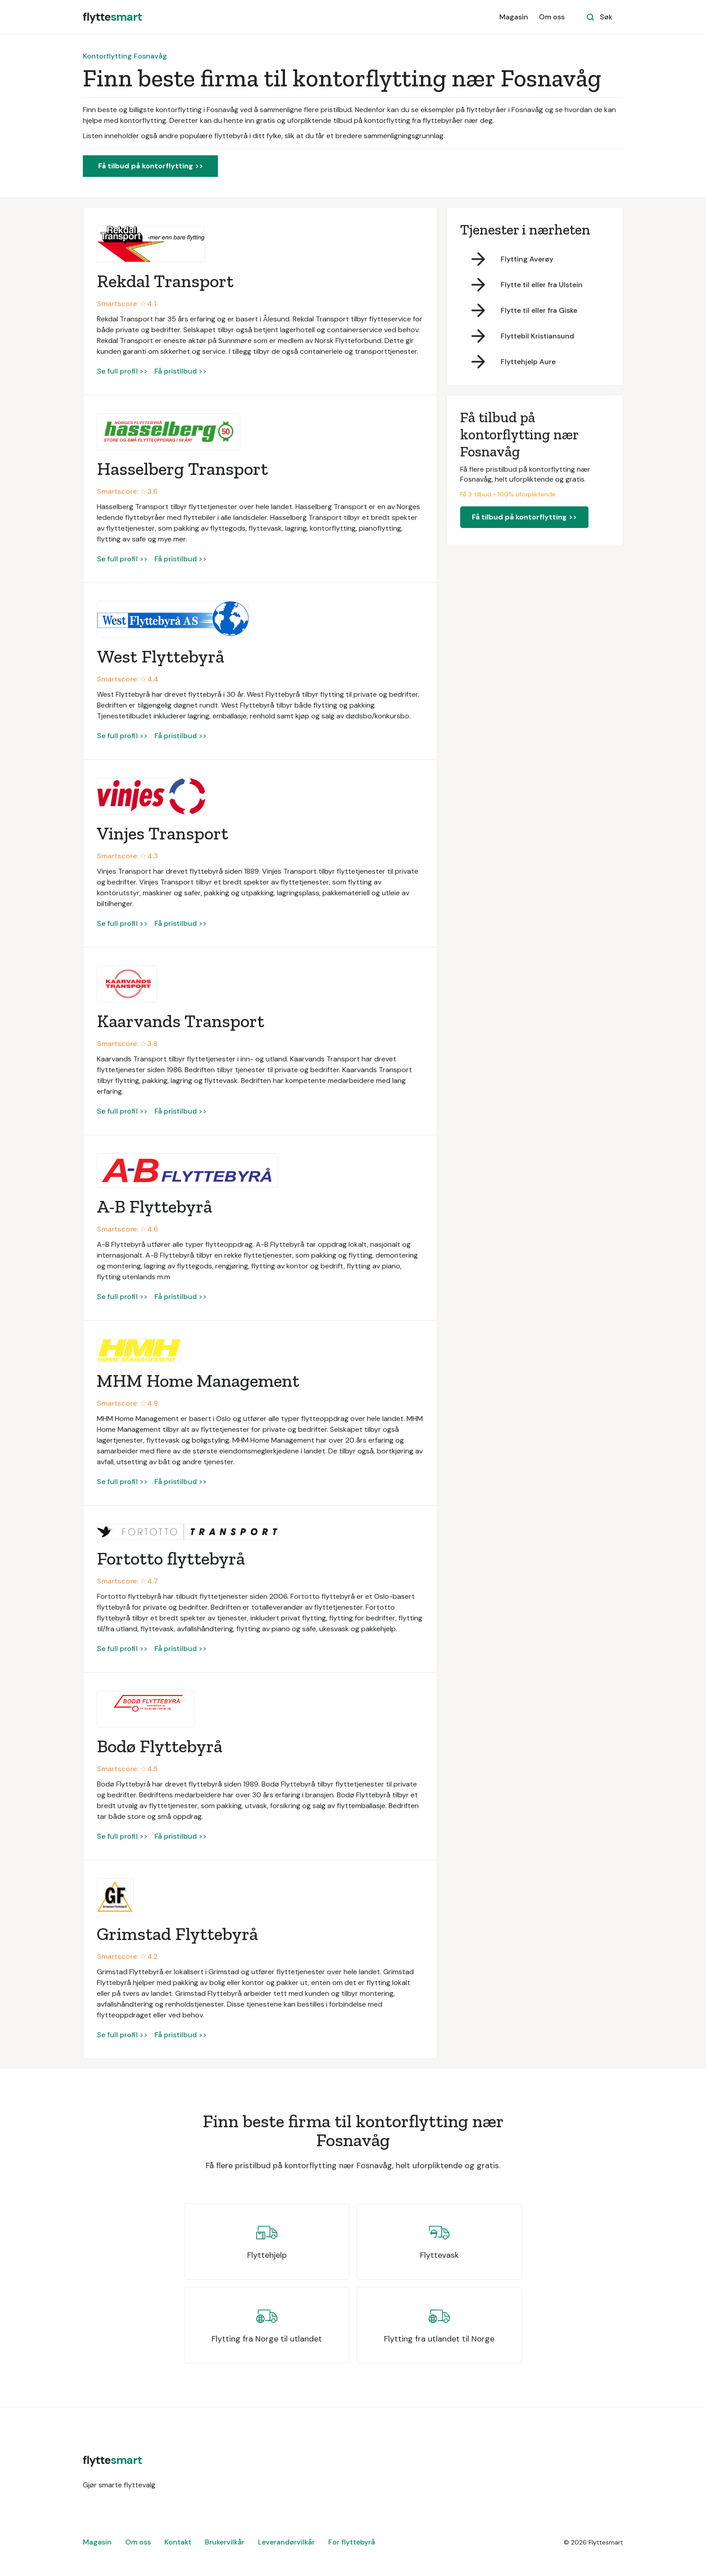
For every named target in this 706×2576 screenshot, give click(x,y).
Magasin (513, 17)
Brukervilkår (224, 2542)
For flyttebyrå (351, 2542)
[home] (112, 17)
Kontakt (177, 2542)
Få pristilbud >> (180, 371)
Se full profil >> (122, 371)
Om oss (552, 17)
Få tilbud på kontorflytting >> (150, 166)
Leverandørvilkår (286, 2542)
